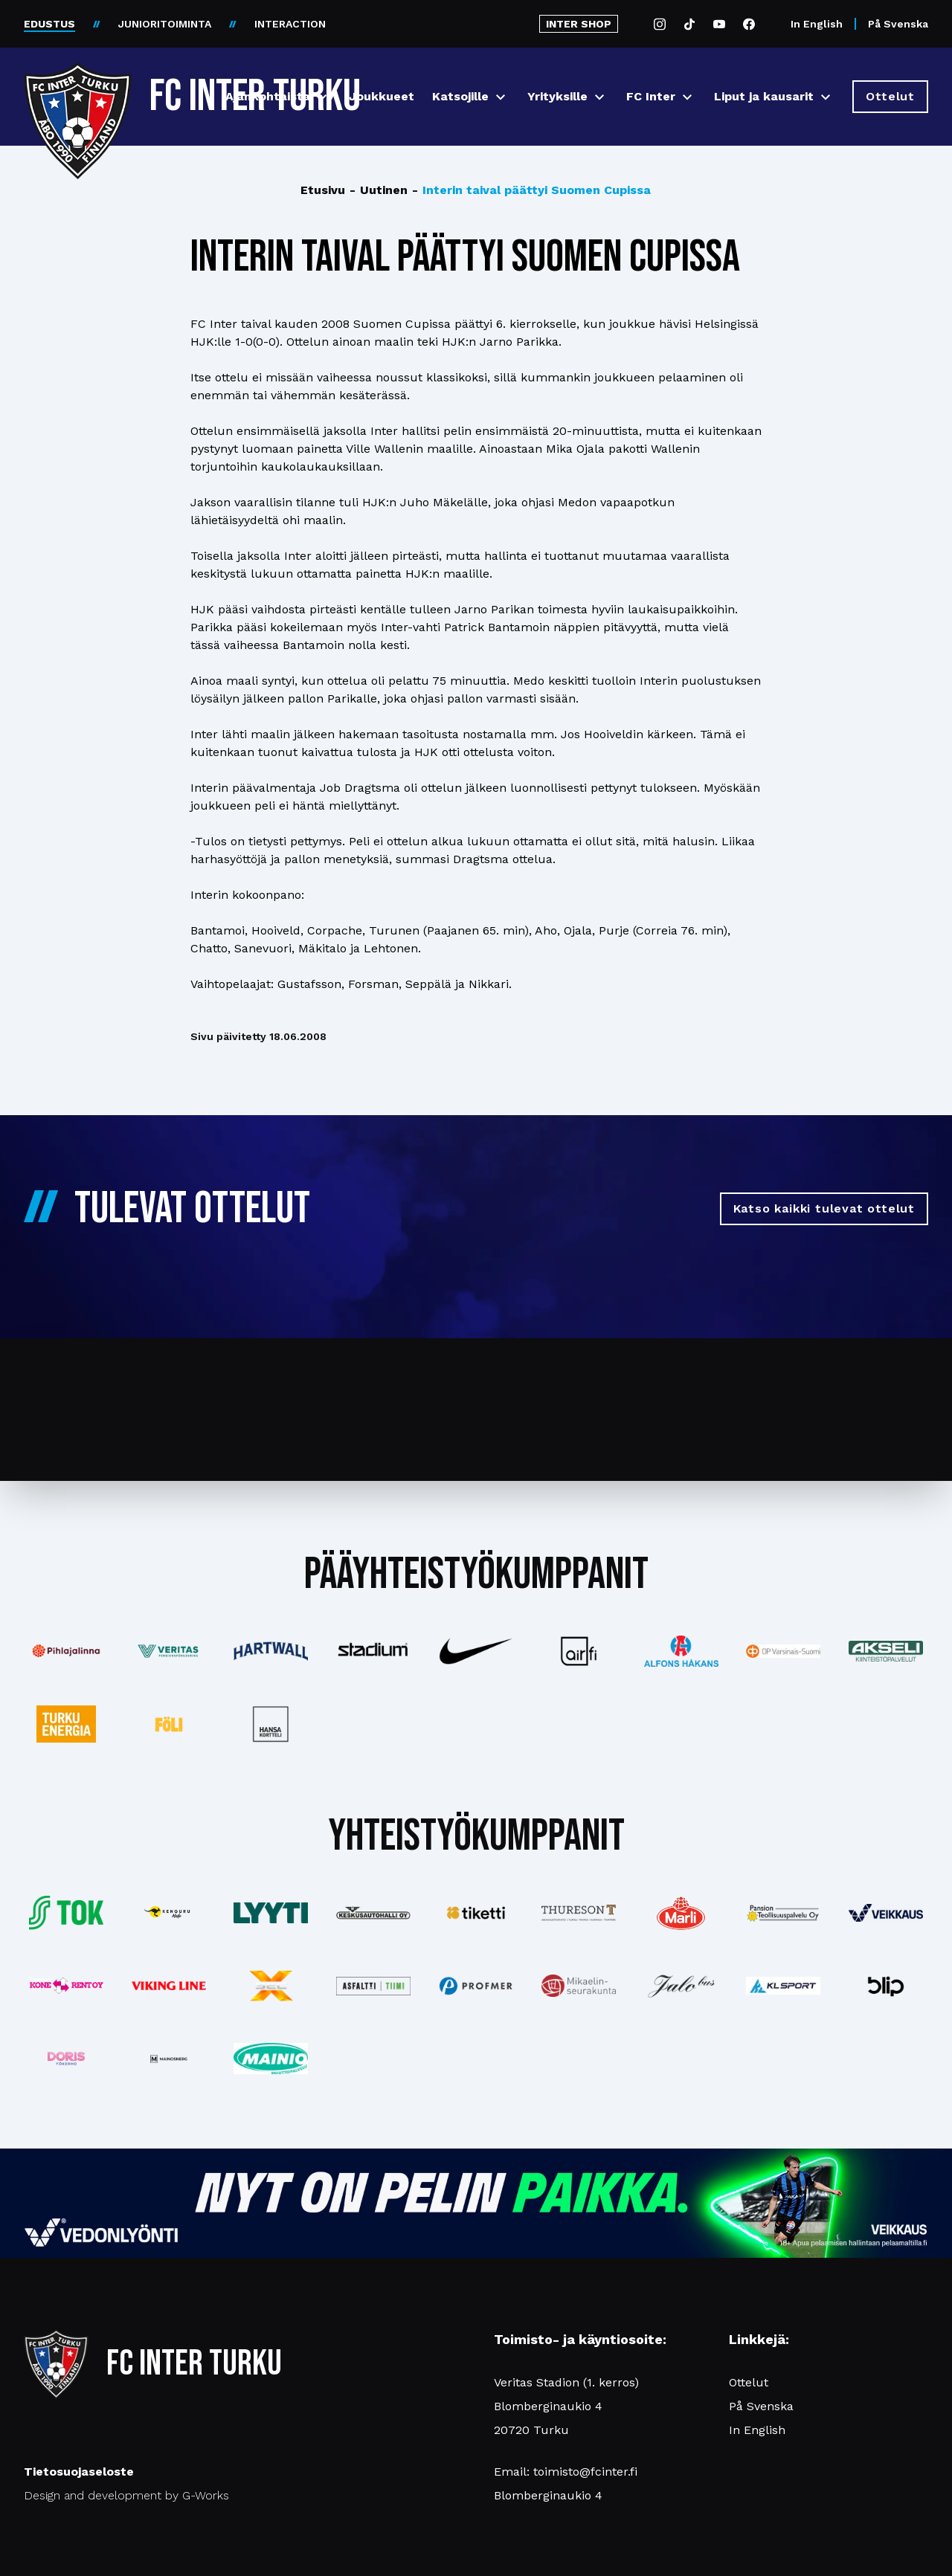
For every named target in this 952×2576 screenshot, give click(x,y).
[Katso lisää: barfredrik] (66, 2058)
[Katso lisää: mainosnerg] (168, 2058)
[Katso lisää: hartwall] (271, 1651)
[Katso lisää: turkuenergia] (66, 1724)
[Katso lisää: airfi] (578, 1651)
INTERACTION (290, 24)
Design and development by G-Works (126, 2495)
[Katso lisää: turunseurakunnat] (578, 1986)
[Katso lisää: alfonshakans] (681, 1651)
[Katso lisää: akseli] (885, 1651)
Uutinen (379, 190)
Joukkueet (381, 96)
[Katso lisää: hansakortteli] (271, 1724)
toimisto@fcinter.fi (585, 2471)
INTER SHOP (578, 24)
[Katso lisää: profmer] (476, 1986)
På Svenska (898, 24)
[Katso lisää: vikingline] (168, 1985)
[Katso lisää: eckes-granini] (681, 1912)
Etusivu (322, 190)
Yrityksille (557, 96)
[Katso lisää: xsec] (271, 1985)
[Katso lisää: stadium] (373, 1651)
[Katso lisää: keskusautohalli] (373, 1913)
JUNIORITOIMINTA (164, 24)
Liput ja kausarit (764, 96)
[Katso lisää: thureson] (578, 1912)
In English (817, 24)
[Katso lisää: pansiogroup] (783, 1913)
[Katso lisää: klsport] (783, 1986)
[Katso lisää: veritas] (168, 1651)
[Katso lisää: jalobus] (681, 1986)
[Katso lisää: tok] (66, 1913)
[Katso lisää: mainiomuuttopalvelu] (271, 2059)
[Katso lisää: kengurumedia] (168, 1912)
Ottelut (748, 2382)
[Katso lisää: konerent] (66, 1986)
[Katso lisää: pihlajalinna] (66, 1651)
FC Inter (650, 96)
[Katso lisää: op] (783, 1651)
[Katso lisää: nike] (476, 1651)
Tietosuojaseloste (79, 2471)
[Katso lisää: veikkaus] (885, 1913)
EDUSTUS (49, 24)
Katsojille (460, 96)
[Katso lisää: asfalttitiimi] (373, 1986)
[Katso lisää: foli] (168, 1724)
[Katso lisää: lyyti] (271, 1912)
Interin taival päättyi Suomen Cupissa (531, 190)
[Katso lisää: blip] (885, 1985)
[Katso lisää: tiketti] (476, 1912)
